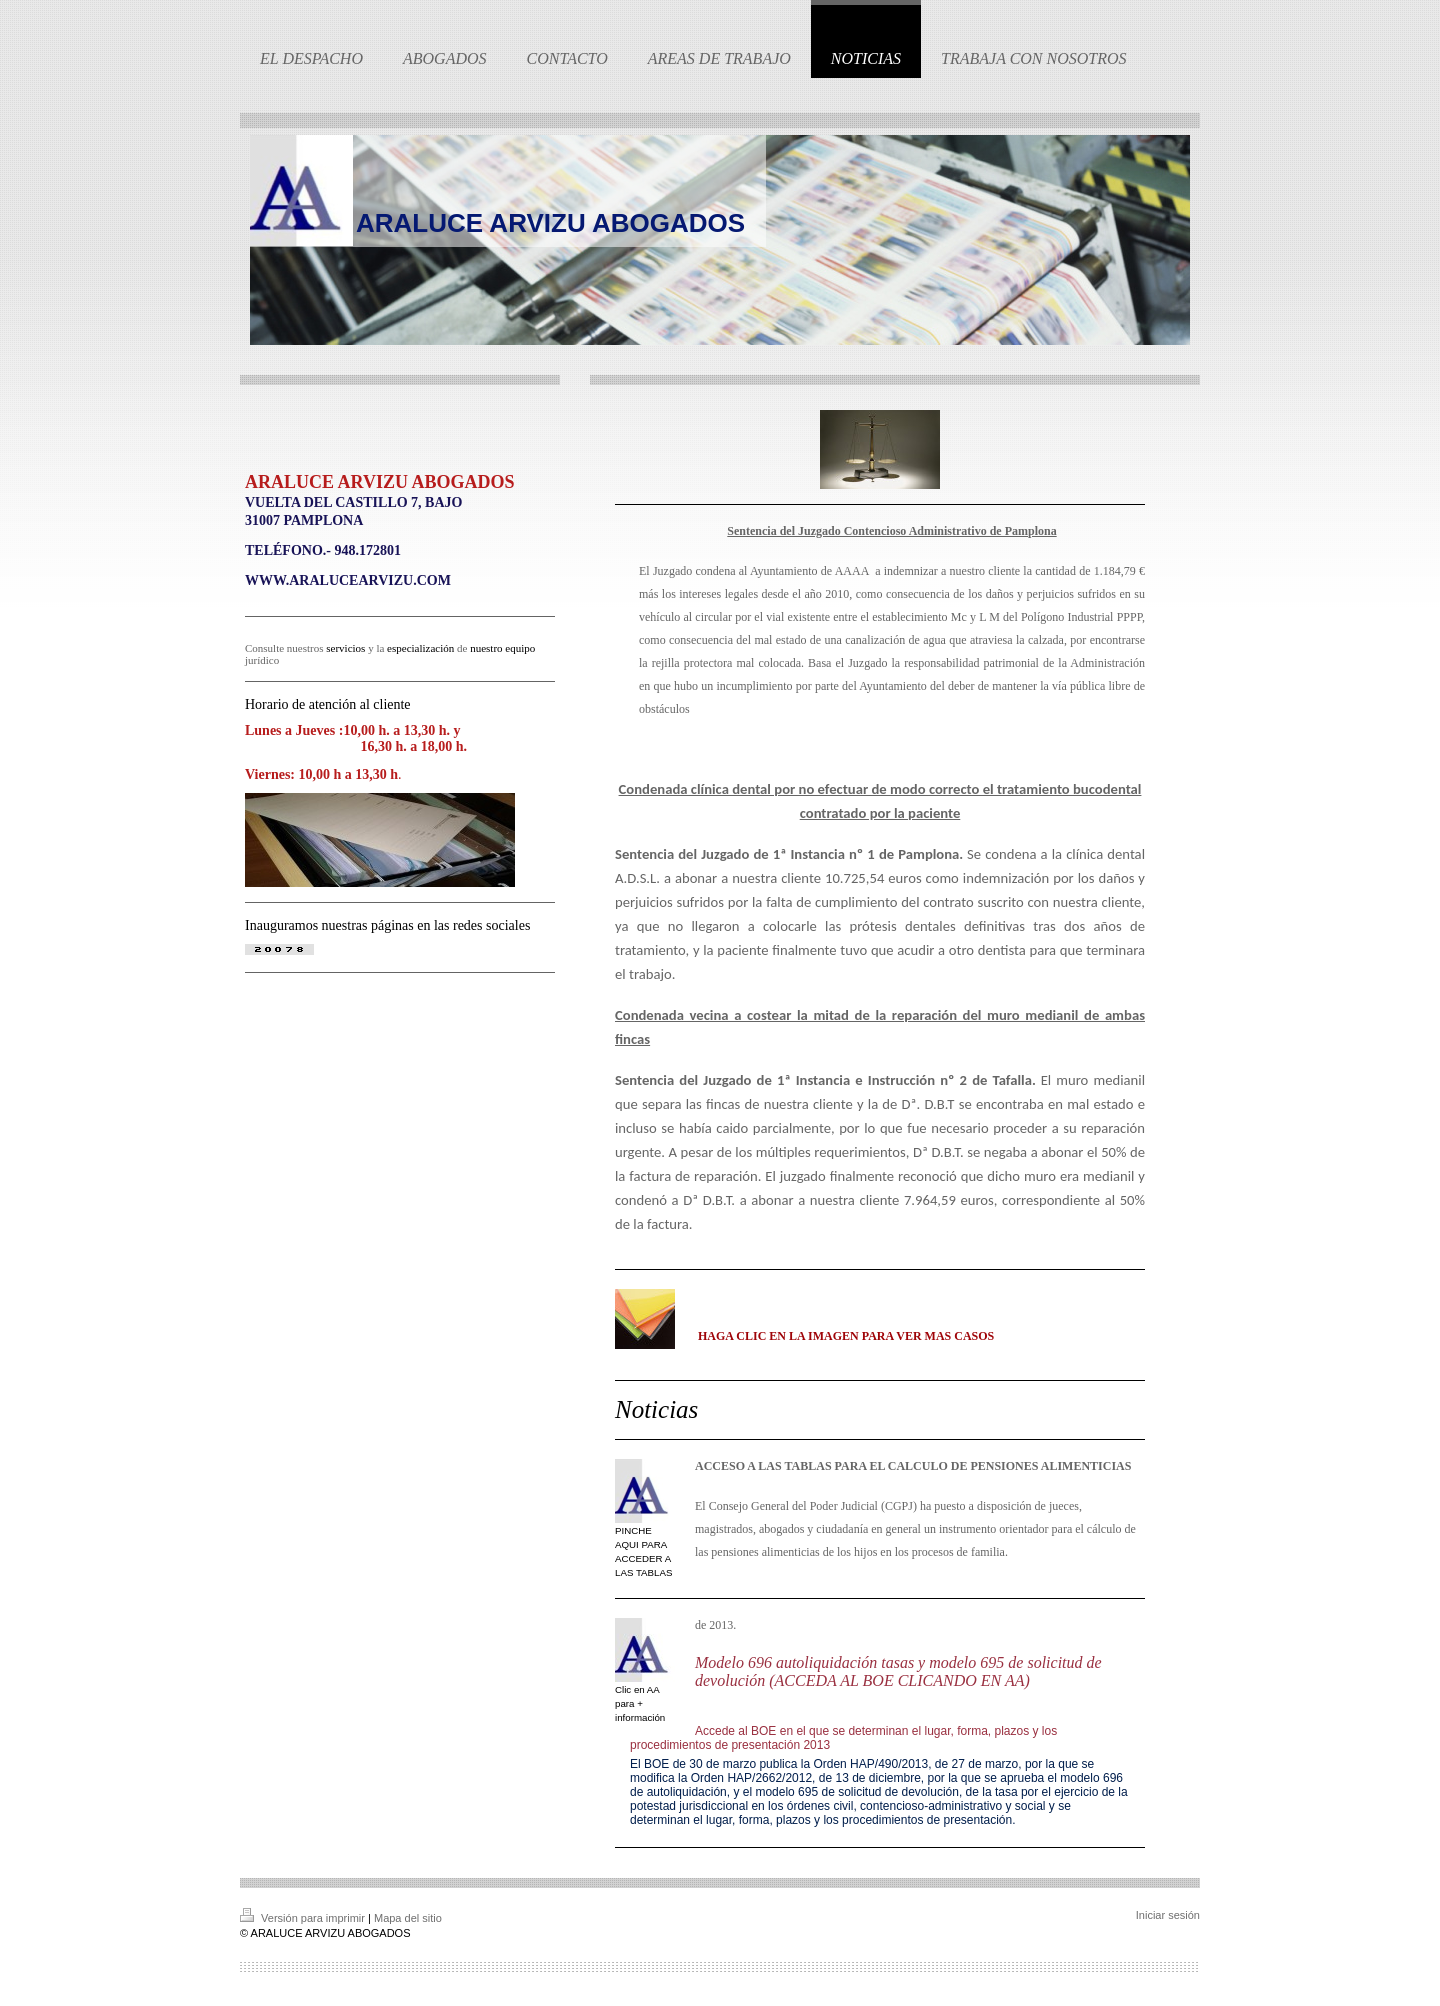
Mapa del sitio (408, 1918)
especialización (420, 648)
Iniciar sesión (1168, 1915)
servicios (345, 648)
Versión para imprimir (304, 1918)
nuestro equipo (502, 648)
